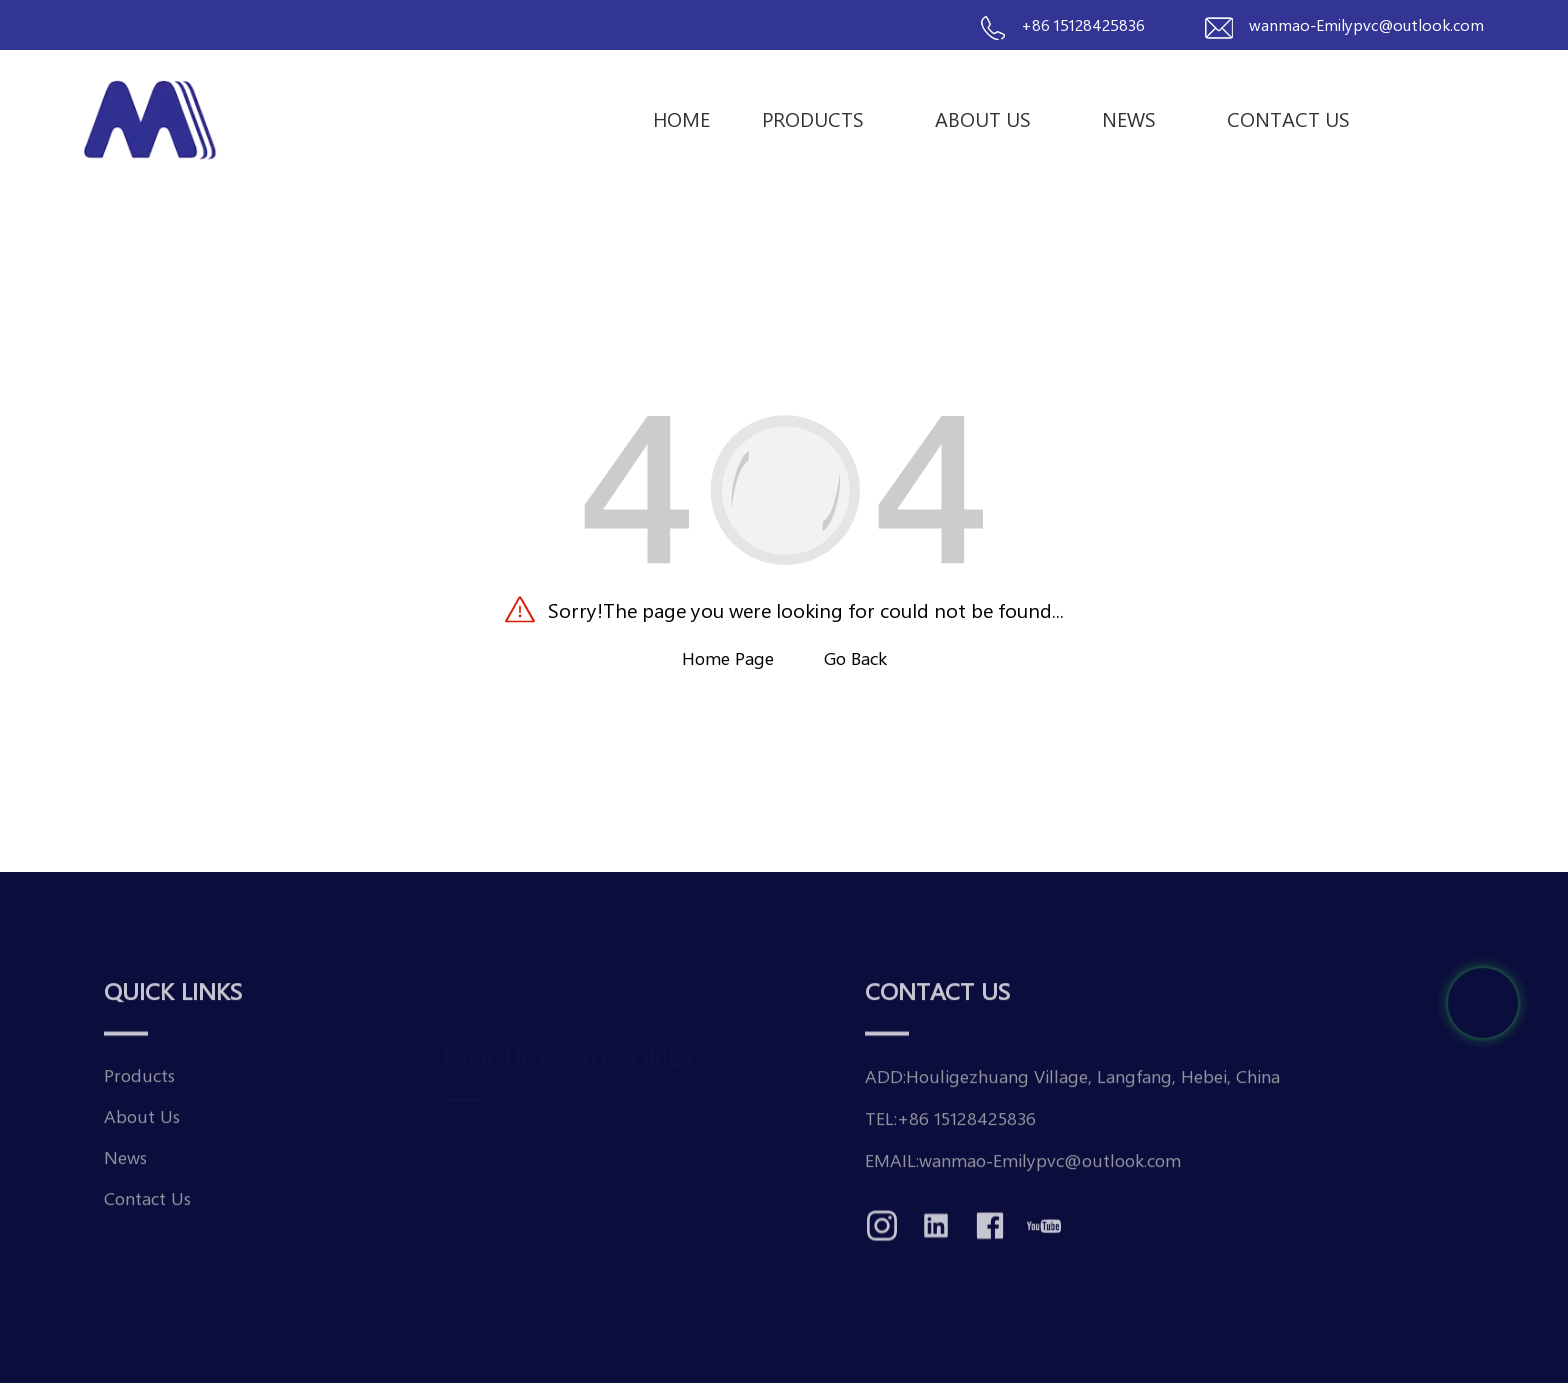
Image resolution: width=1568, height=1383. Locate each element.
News (1138, 118)
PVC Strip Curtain (511, 1147)
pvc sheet (479, 1188)
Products (822, 118)
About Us (992, 118)
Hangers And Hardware (535, 1106)
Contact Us (147, 1229)
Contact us (1288, 118)
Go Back (855, 658)
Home (681, 118)
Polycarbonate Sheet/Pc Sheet (560, 1229)
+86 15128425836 (1083, 24)
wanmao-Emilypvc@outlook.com (1366, 24)
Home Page (728, 658)
